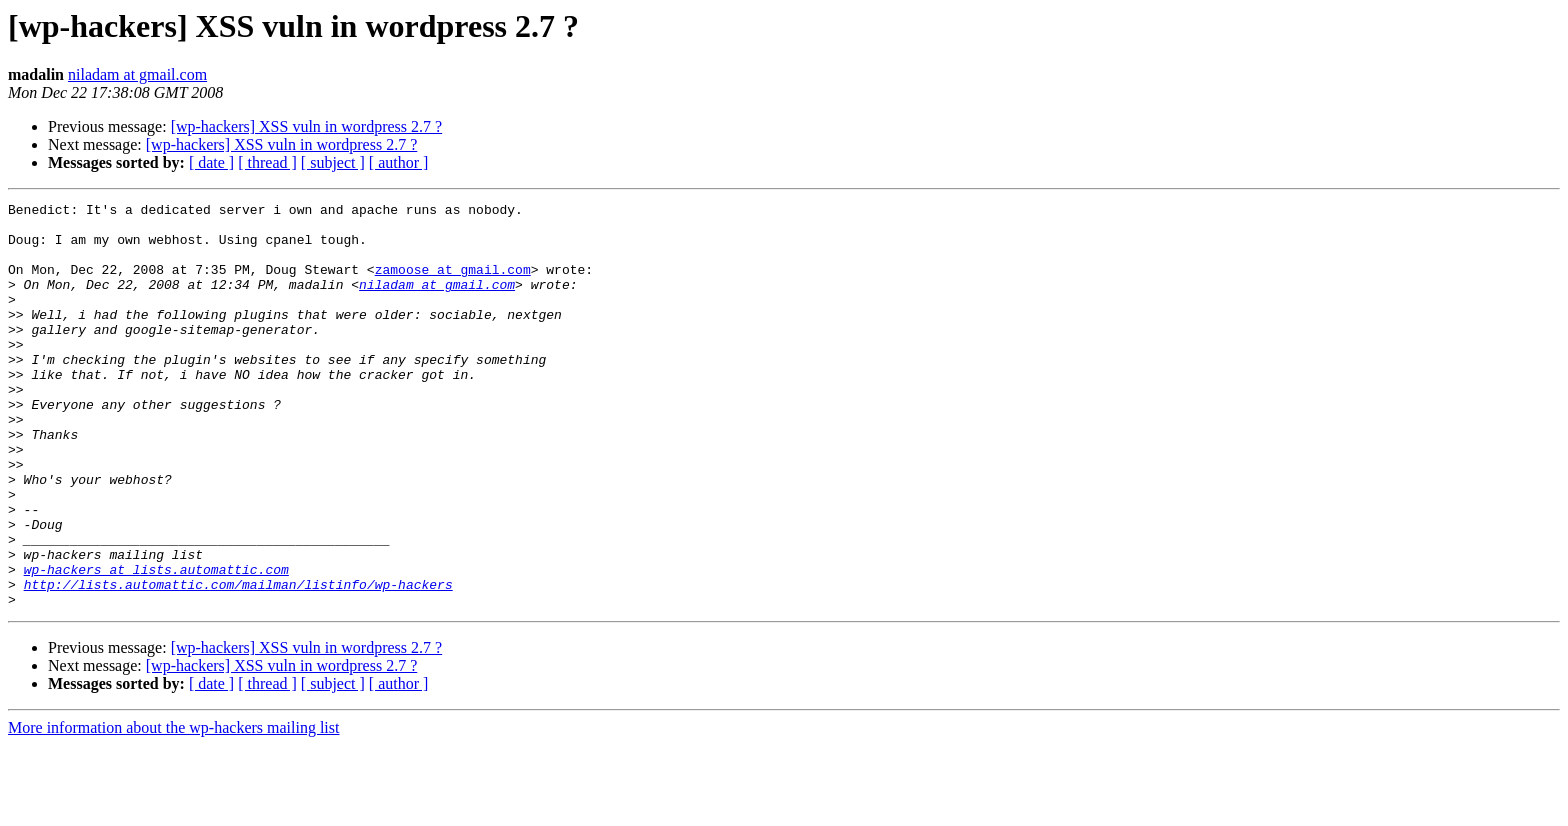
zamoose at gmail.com (453, 284)
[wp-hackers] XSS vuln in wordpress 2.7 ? (307, 126)
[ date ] (211, 162)
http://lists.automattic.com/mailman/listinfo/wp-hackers (238, 662)
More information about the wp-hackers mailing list (173, 808)
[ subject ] (333, 162)
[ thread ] (267, 162)
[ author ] (399, 162)
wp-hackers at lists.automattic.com (156, 644)
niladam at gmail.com (137, 74)
